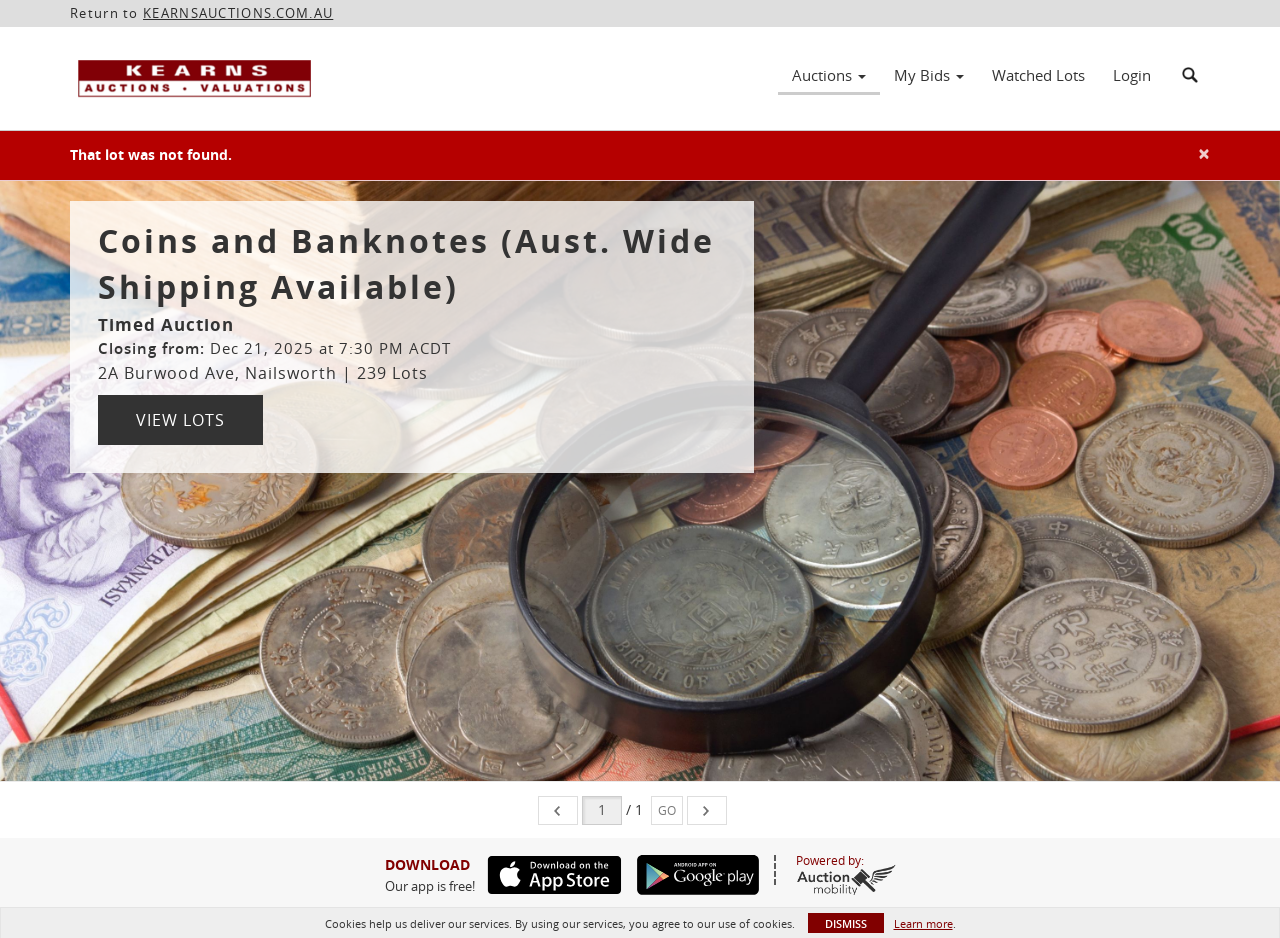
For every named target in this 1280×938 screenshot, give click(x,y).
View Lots (180, 420)
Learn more (923, 923)
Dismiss (846, 923)
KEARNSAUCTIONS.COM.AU (238, 13)
